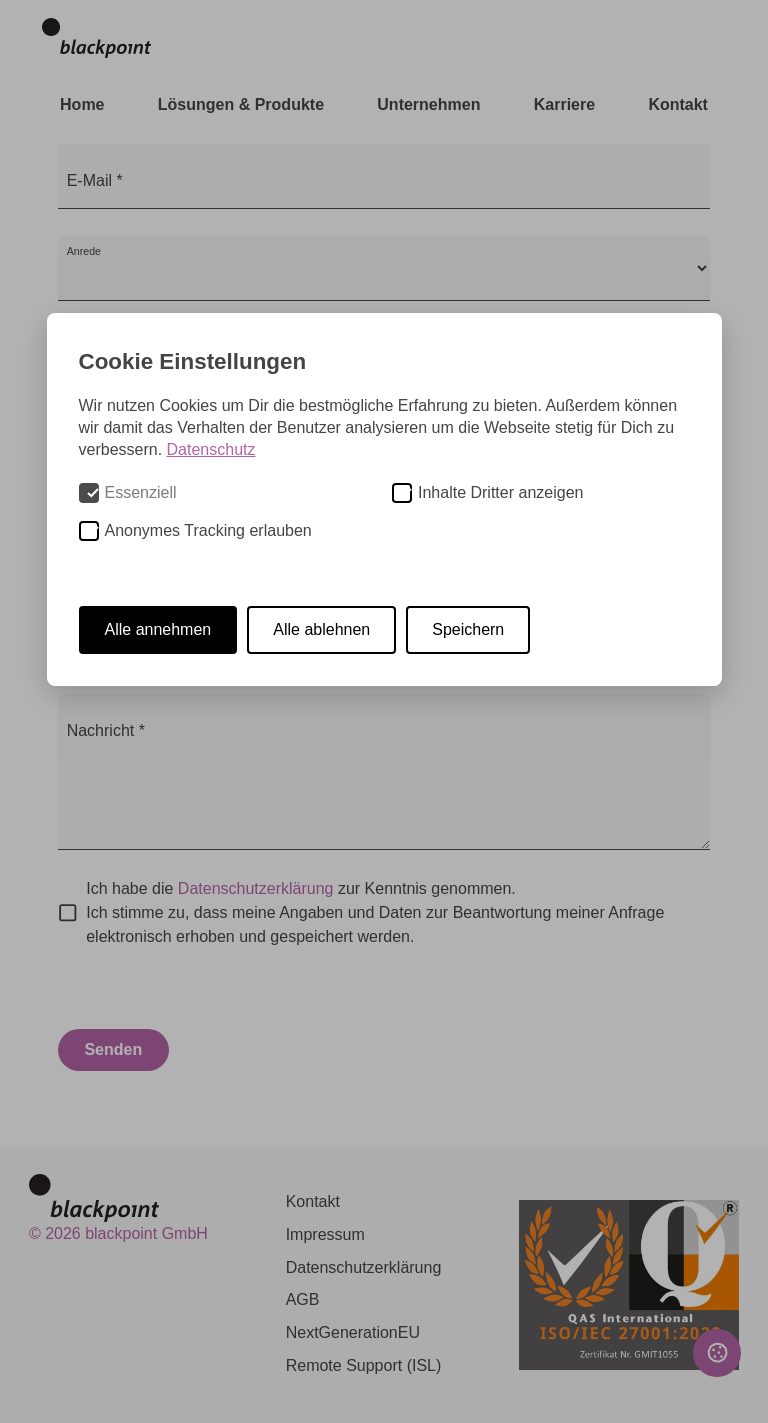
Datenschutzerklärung (256, 888)
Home (82, 104)
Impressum (325, 1234)
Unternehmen (428, 104)
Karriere (564, 104)
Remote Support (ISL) (364, 1365)
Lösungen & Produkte (241, 104)
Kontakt (678, 104)
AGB (303, 1299)
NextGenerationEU (353, 1332)
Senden (113, 1049)
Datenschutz (211, 449)
